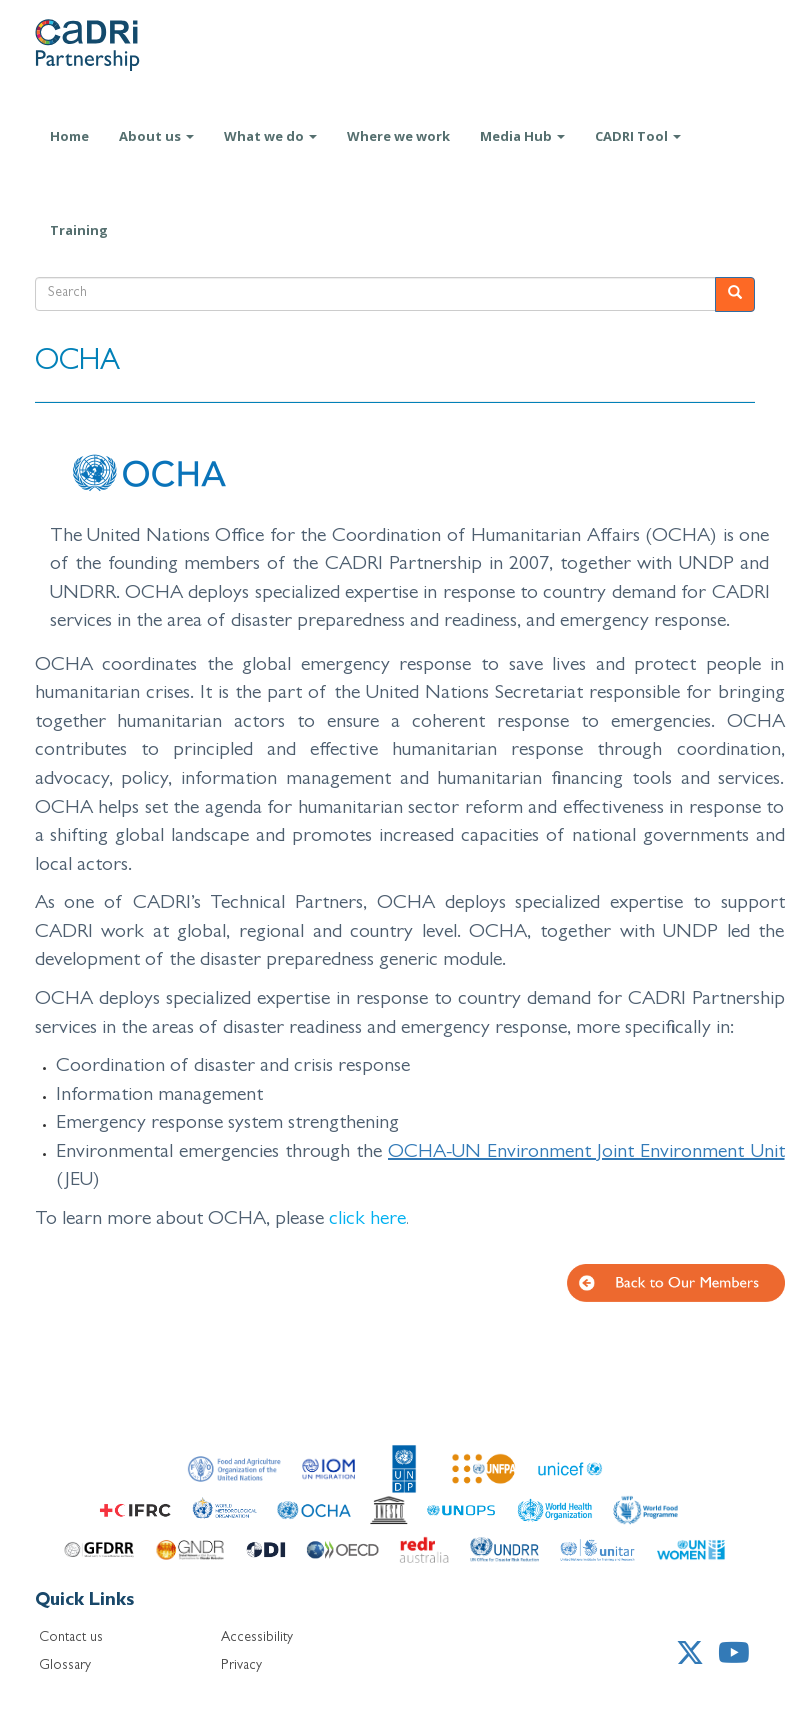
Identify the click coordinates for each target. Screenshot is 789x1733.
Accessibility (257, 1638)
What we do (270, 136)
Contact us (71, 1638)
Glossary (65, 1666)
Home (69, 136)
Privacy (241, 1666)
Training (79, 230)
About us (156, 136)
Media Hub (522, 136)
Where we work (398, 136)
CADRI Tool (638, 136)
